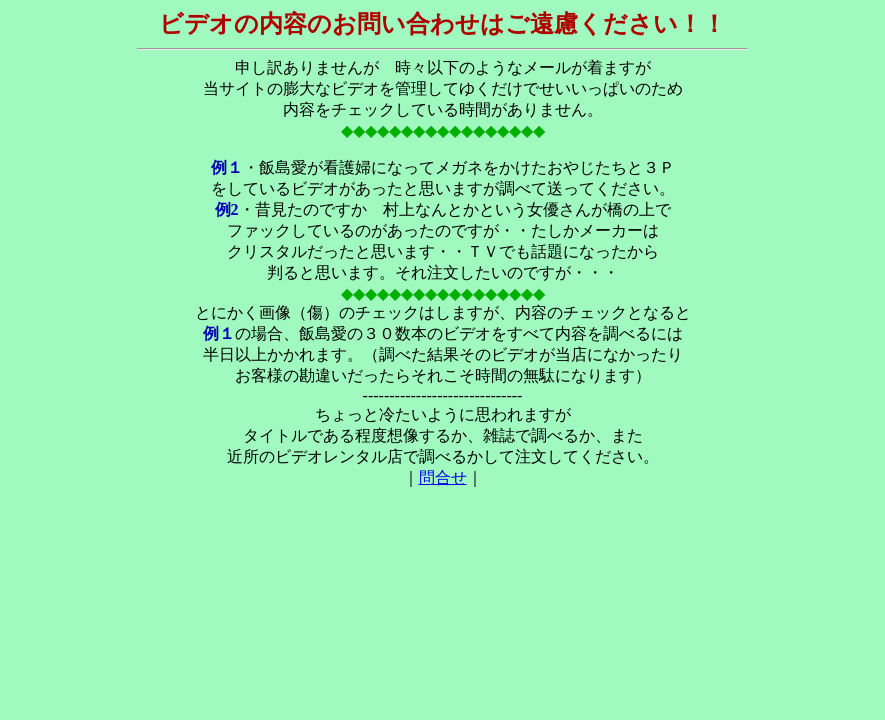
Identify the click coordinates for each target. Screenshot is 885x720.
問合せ (443, 477)
